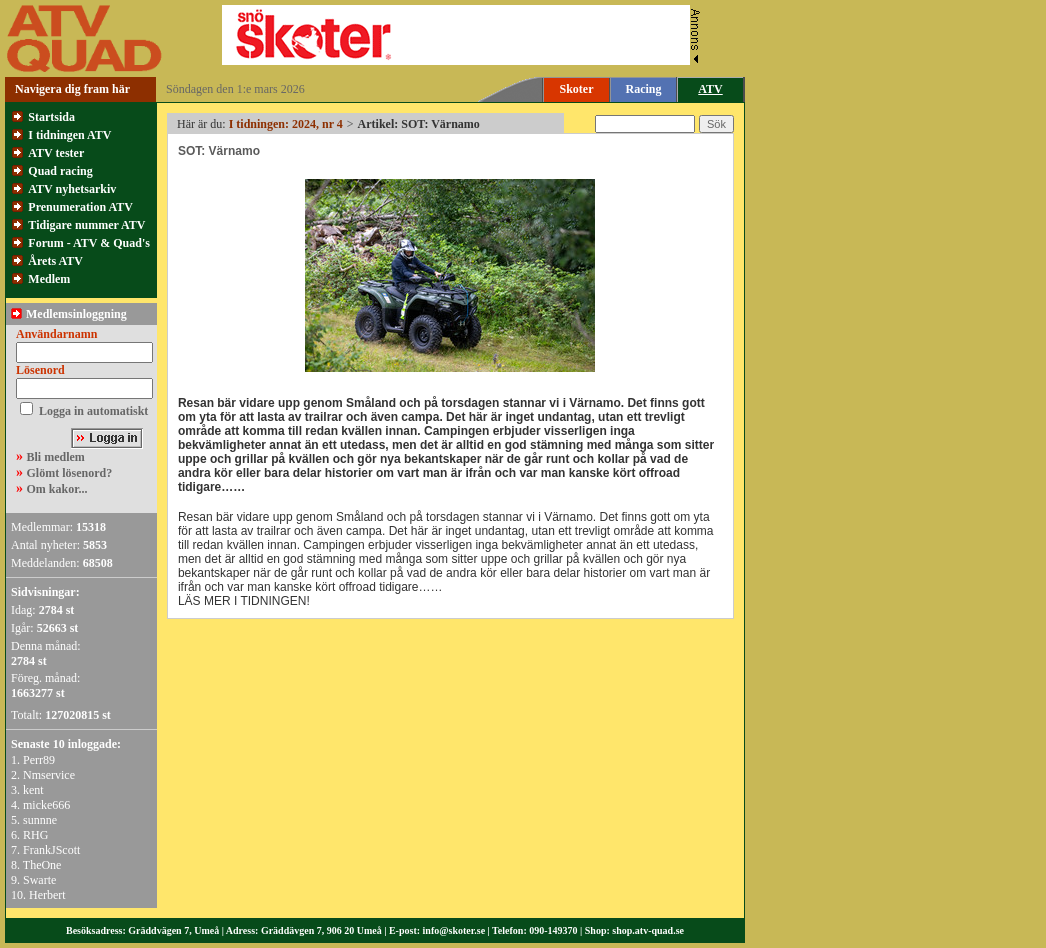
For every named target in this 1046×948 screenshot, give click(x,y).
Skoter (577, 89)
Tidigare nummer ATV (86, 225)
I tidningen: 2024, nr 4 (286, 124)
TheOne (42, 865)
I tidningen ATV (69, 135)
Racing (644, 89)
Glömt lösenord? (70, 473)
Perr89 (39, 760)
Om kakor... (57, 489)
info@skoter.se (454, 930)
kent (33, 790)
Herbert (47, 895)
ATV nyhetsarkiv (72, 189)
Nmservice (49, 775)
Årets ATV (55, 261)
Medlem (49, 279)
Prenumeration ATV (80, 207)
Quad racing (60, 171)
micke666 (46, 805)
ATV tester (56, 153)
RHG (35, 835)
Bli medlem (56, 457)
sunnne (40, 820)
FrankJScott (51, 850)
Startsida (51, 117)
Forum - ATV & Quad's (89, 243)
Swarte (39, 880)
